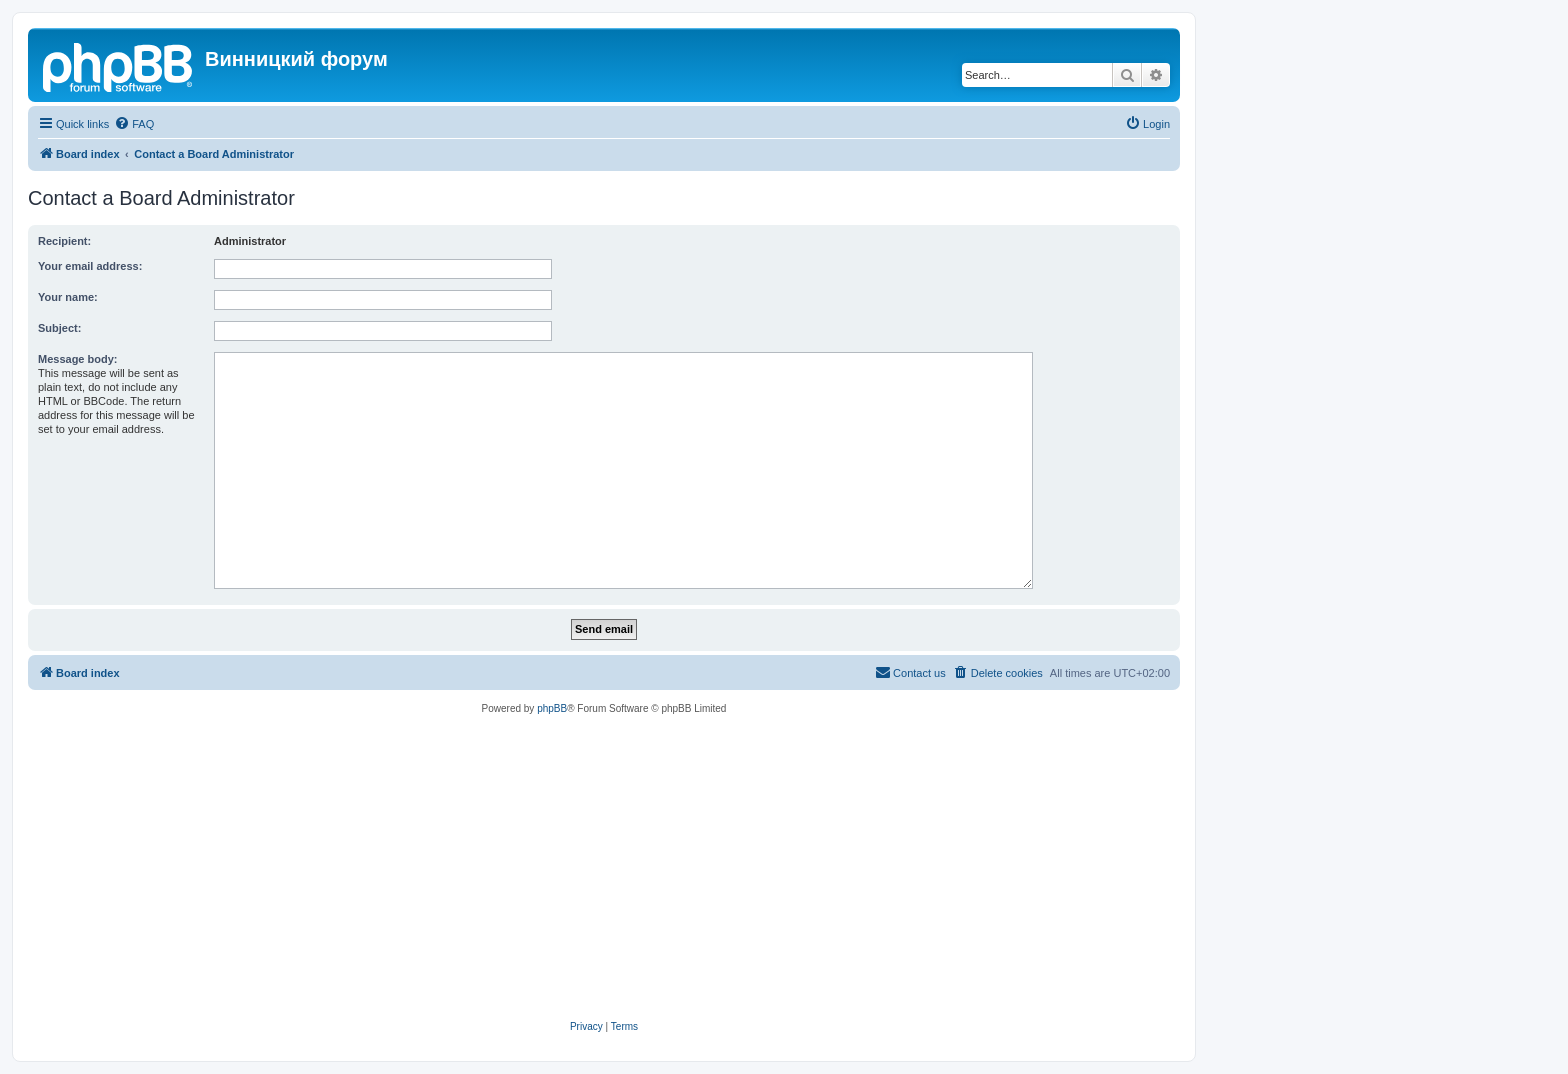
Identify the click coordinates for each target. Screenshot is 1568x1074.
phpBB (552, 708)
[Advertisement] (604, 868)
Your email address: (90, 266)
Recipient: (64, 241)
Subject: (59, 328)
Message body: (77, 359)
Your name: (68, 297)
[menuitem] (134, 124)
